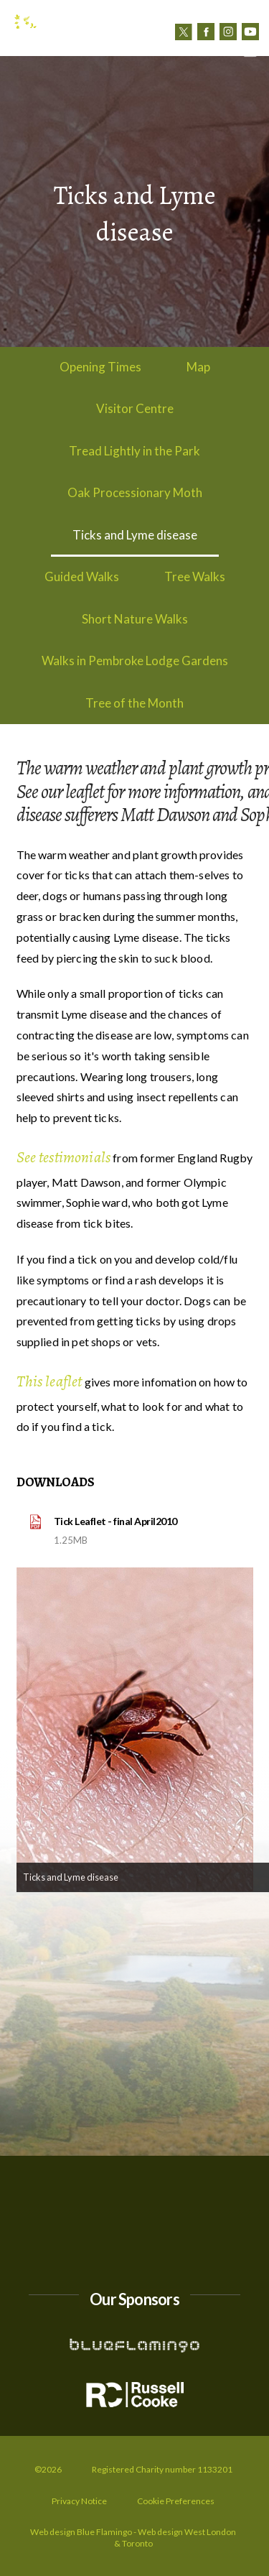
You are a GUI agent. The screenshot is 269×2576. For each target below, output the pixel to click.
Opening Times (100, 366)
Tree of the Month (134, 702)
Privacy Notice (79, 2501)
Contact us (197, 51)
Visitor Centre (135, 408)
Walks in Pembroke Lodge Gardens (135, 660)
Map (198, 366)
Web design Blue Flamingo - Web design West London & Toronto (133, 2537)
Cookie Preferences (175, 2501)
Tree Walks (194, 576)
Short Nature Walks (135, 618)
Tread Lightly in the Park (134, 450)
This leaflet (49, 1381)
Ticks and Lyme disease (134, 534)
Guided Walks (81, 576)
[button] (249, 50)
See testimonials (63, 1157)
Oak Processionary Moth (134, 492)
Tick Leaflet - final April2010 (115, 1521)
